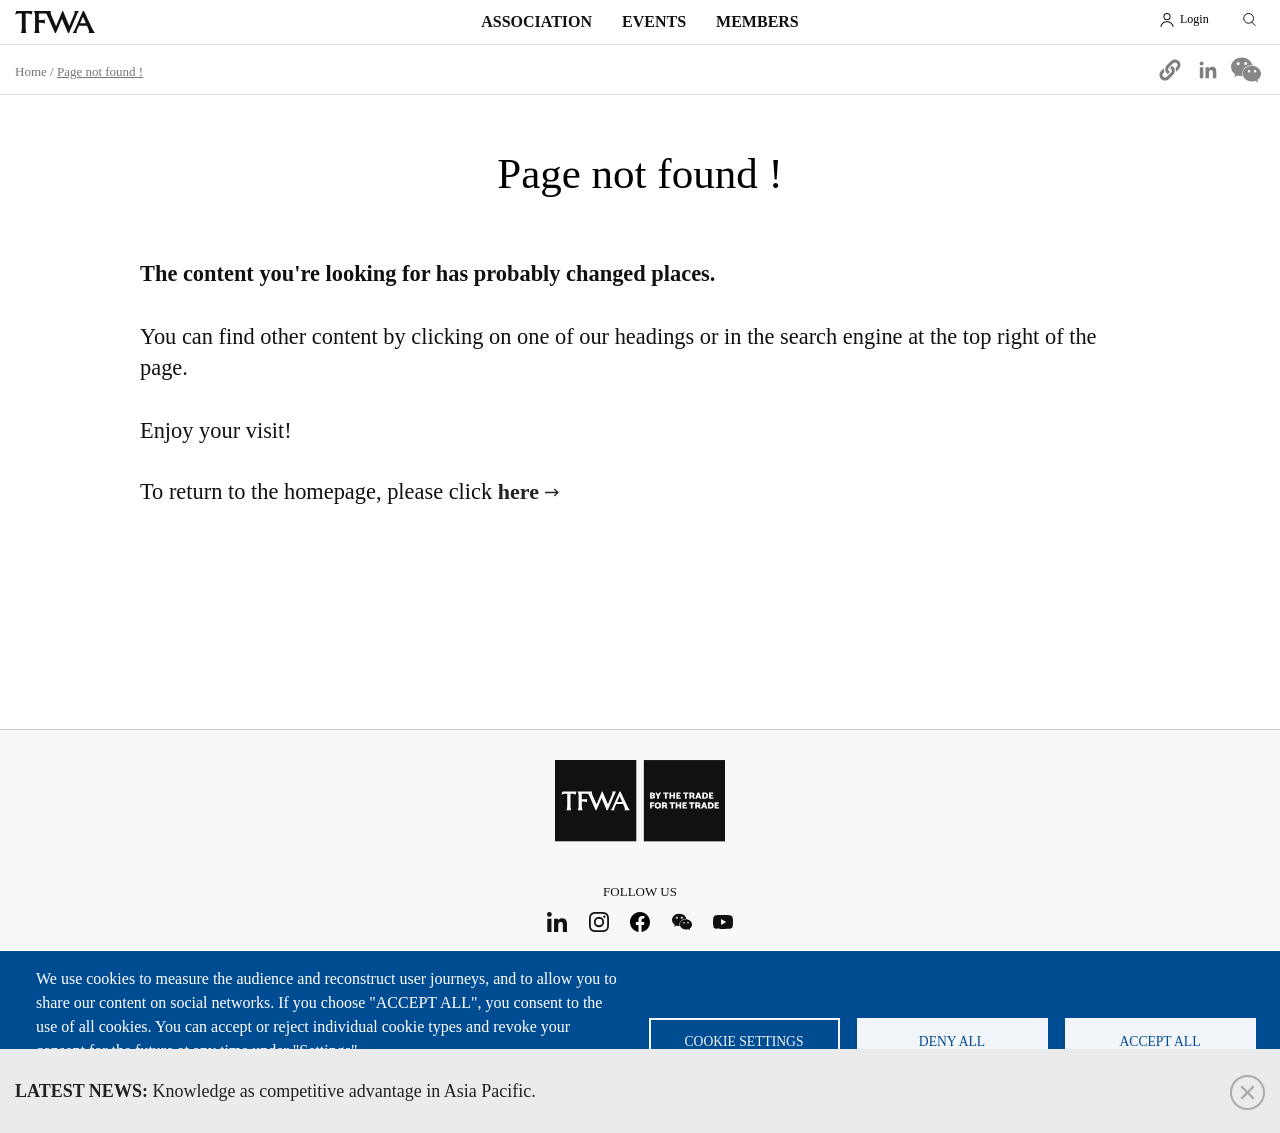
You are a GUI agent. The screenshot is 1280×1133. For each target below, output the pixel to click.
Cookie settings (744, 1041)
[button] (1170, 70)
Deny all (952, 1041)
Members (757, 21)
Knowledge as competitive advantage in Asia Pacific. (275, 1091)
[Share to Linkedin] (1208, 70)
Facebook (640, 921)
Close (1247, 1092)
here (518, 491)
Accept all (1160, 1041)
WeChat (681, 921)
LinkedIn (557, 921)
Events (654, 21)
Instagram (598, 921)
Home (31, 71)
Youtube (723, 921)
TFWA (55, 22)
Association (536, 21)
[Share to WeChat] (1246, 70)
